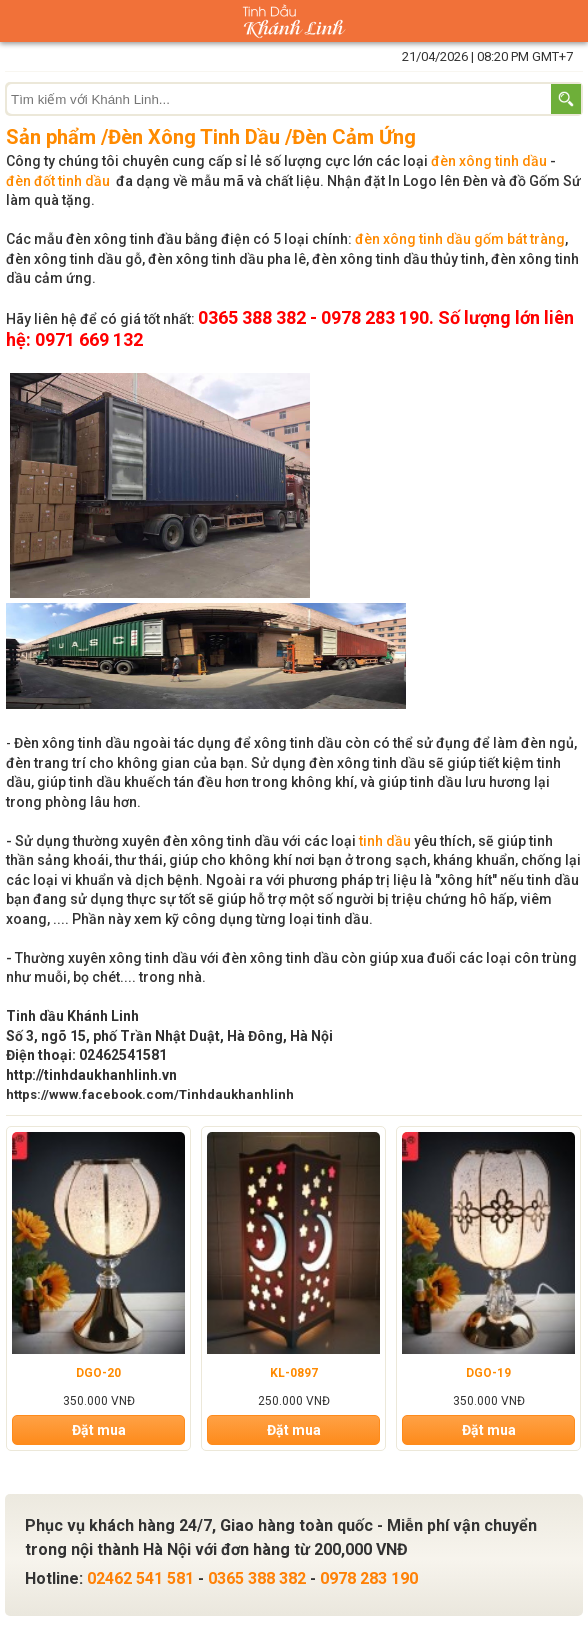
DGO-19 (488, 1373)
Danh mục (21, 21)
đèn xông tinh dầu (489, 161)
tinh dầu (385, 841)
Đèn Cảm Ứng (354, 137)
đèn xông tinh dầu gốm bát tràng (460, 239)
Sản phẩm (51, 137)
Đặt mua (99, 1430)
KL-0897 (294, 1373)
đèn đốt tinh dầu (58, 181)
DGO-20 (98, 1373)
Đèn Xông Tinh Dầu (194, 137)
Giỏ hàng (567, 21)
